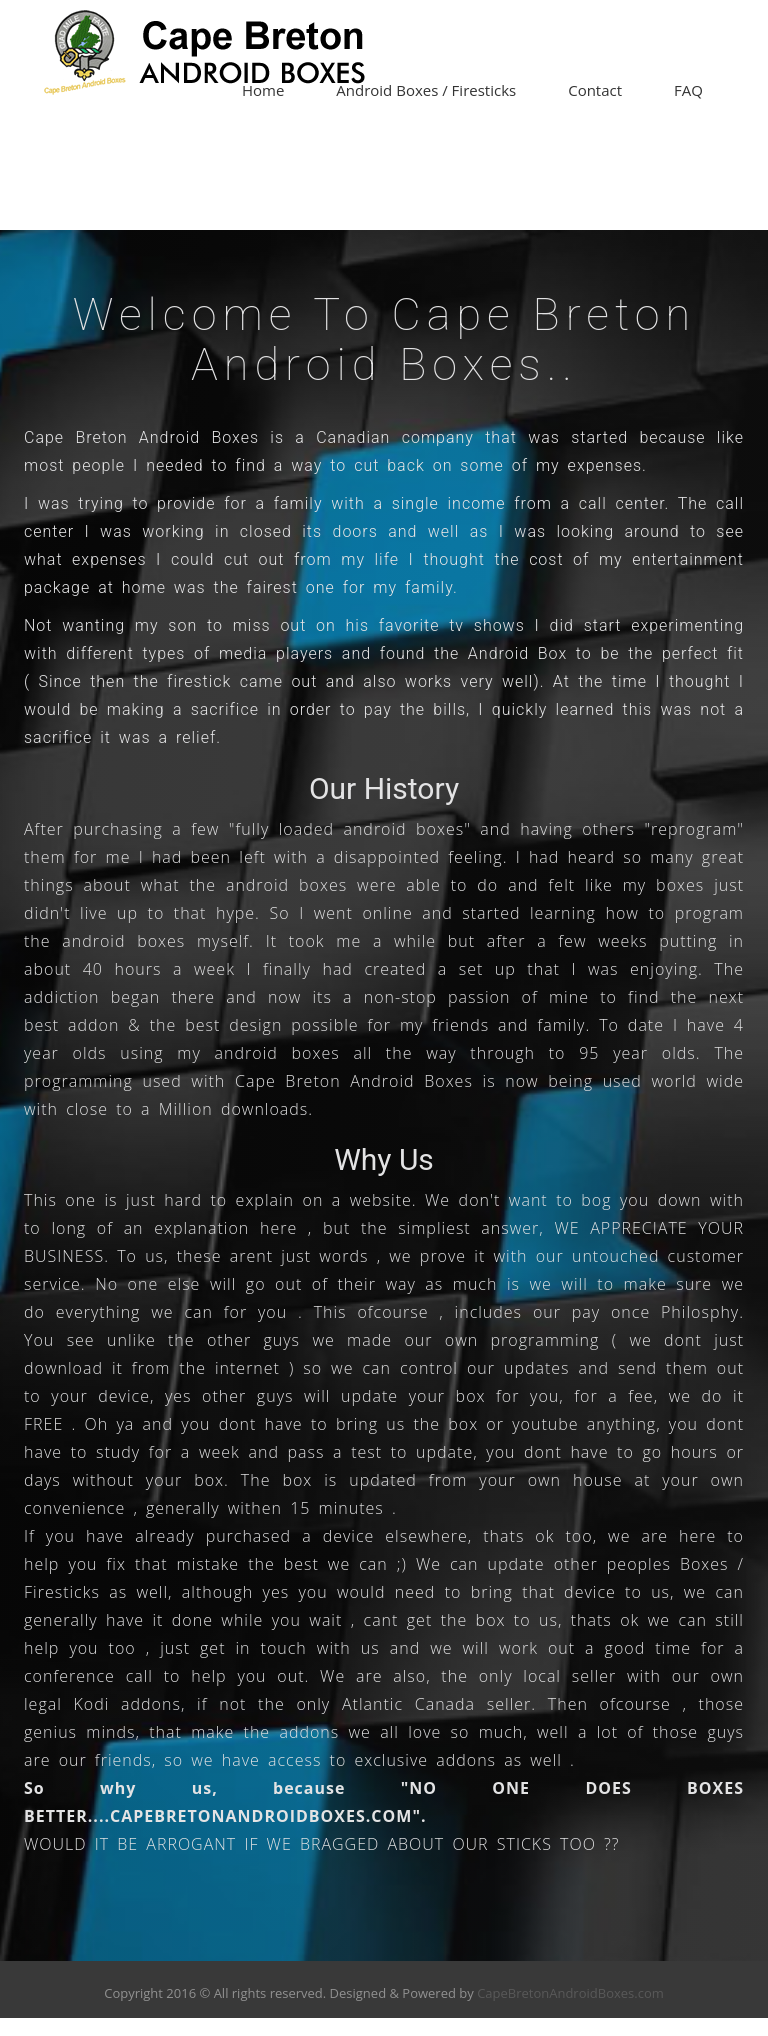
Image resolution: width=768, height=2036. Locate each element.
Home (263, 90)
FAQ (688, 90)
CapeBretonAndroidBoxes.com (570, 1993)
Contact (595, 90)
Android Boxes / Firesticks (426, 90)
